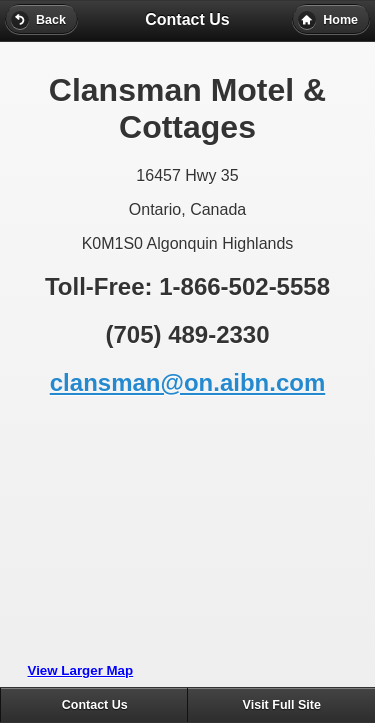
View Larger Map (81, 670)
